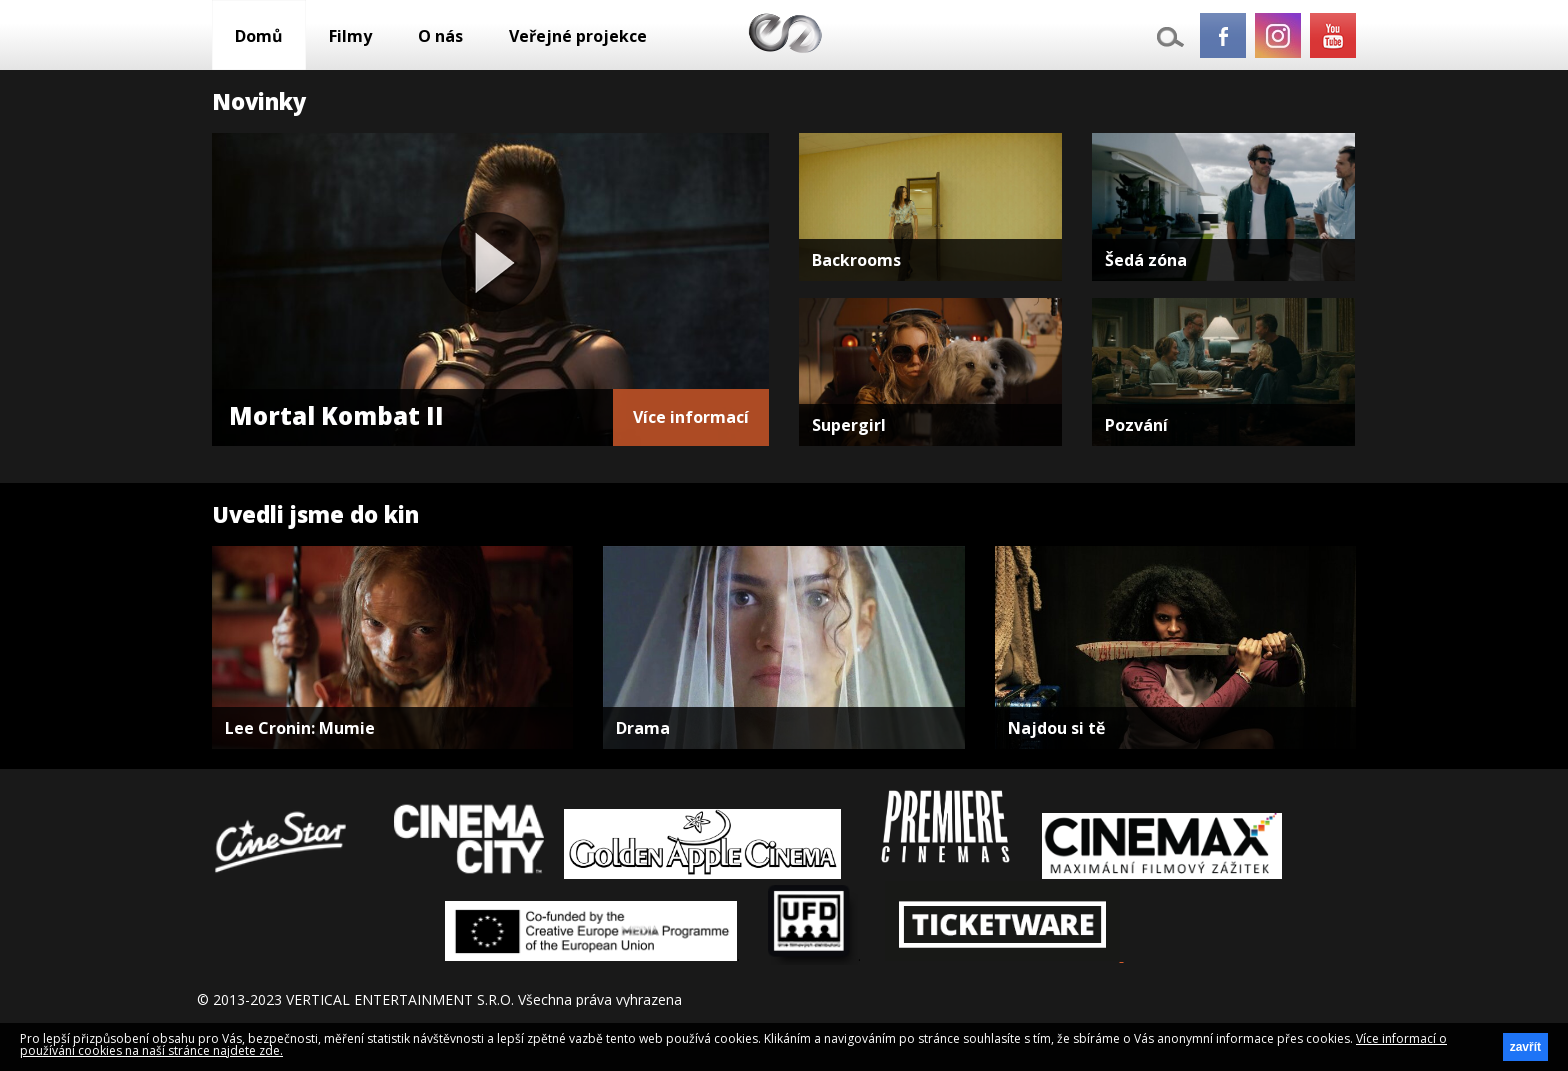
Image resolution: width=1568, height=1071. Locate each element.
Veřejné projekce (578, 36)
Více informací (691, 417)
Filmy (350, 36)
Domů (259, 36)
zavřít (1525, 1047)
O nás (440, 36)
